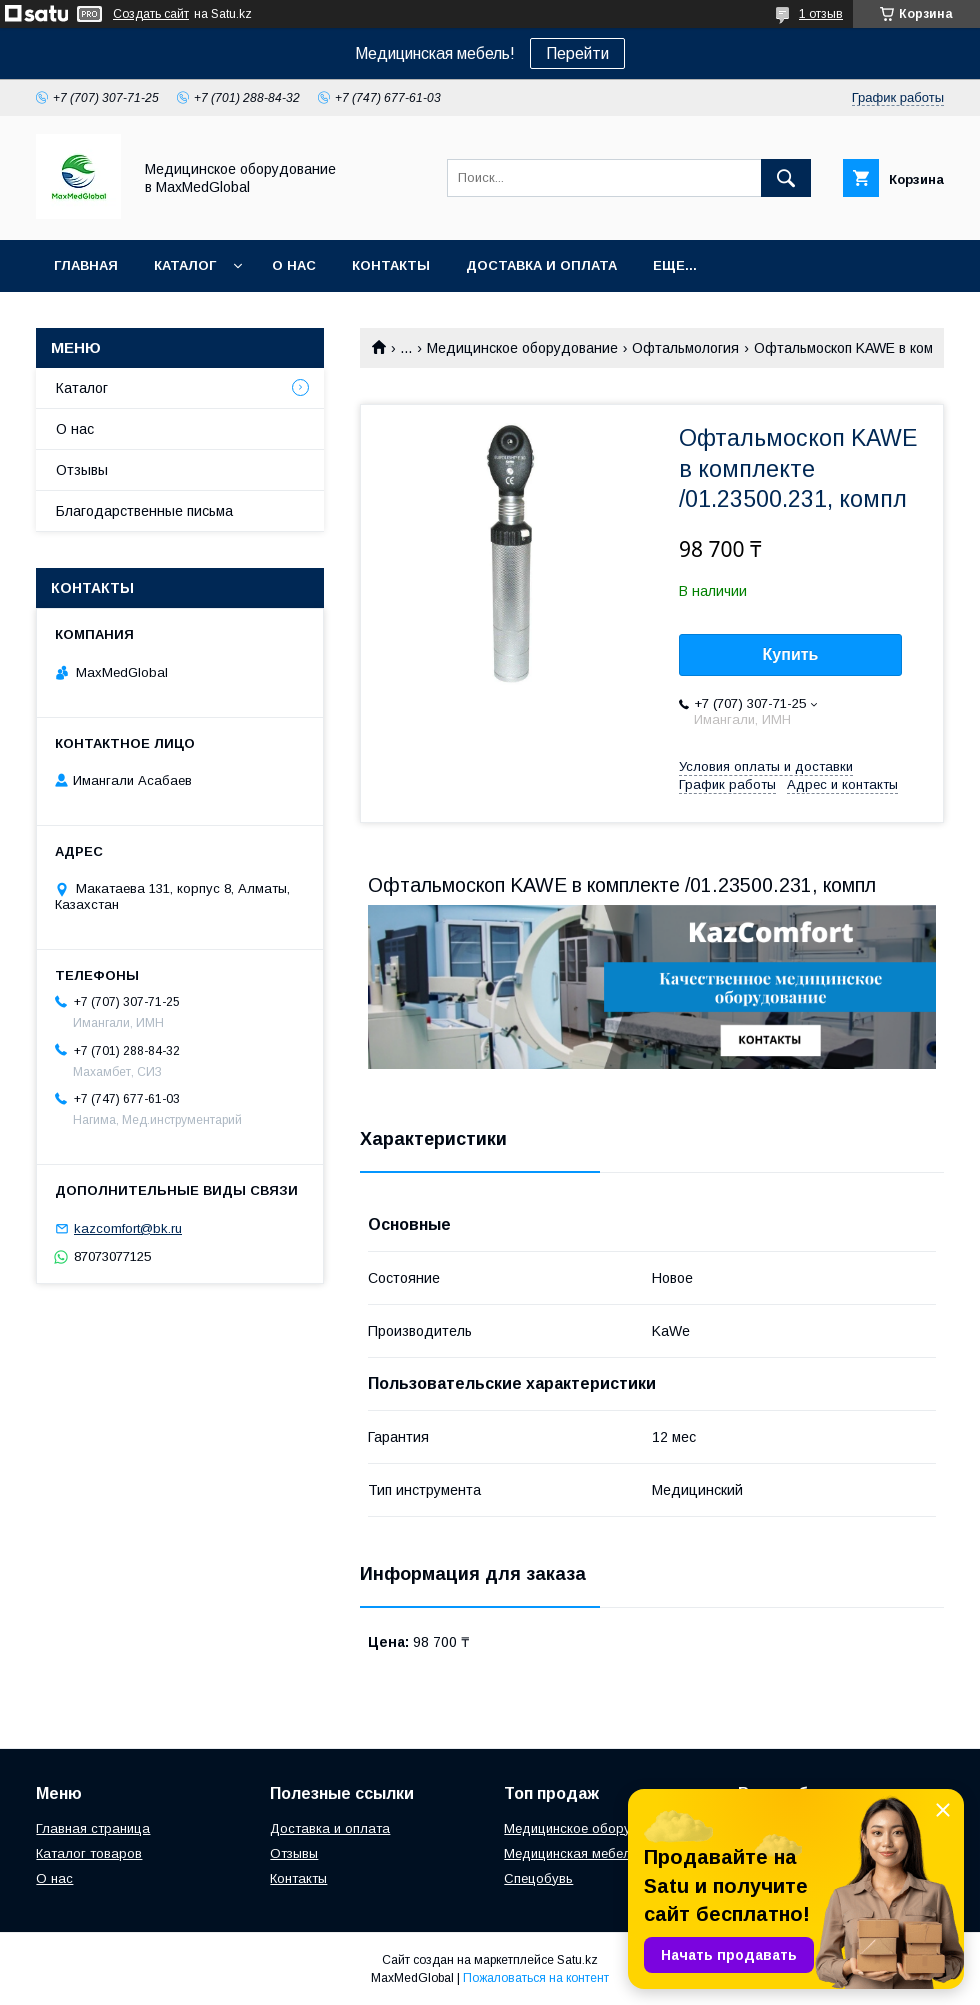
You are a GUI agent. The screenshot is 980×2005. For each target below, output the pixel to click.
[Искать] (786, 178)
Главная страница (93, 1828)
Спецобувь (538, 1878)
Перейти (577, 53)
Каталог (185, 265)
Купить (791, 654)
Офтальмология (685, 348)
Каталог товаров (89, 1853)
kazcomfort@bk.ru (128, 1228)
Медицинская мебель (571, 1853)
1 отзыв (821, 14)
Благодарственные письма (144, 511)
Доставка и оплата (541, 265)
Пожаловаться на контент (536, 1978)
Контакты (391, 265)
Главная (86, 265)
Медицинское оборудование (522, 348)
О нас (294, 265)
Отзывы (82, 470)
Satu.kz (577, 1960)
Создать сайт (151, 14)
